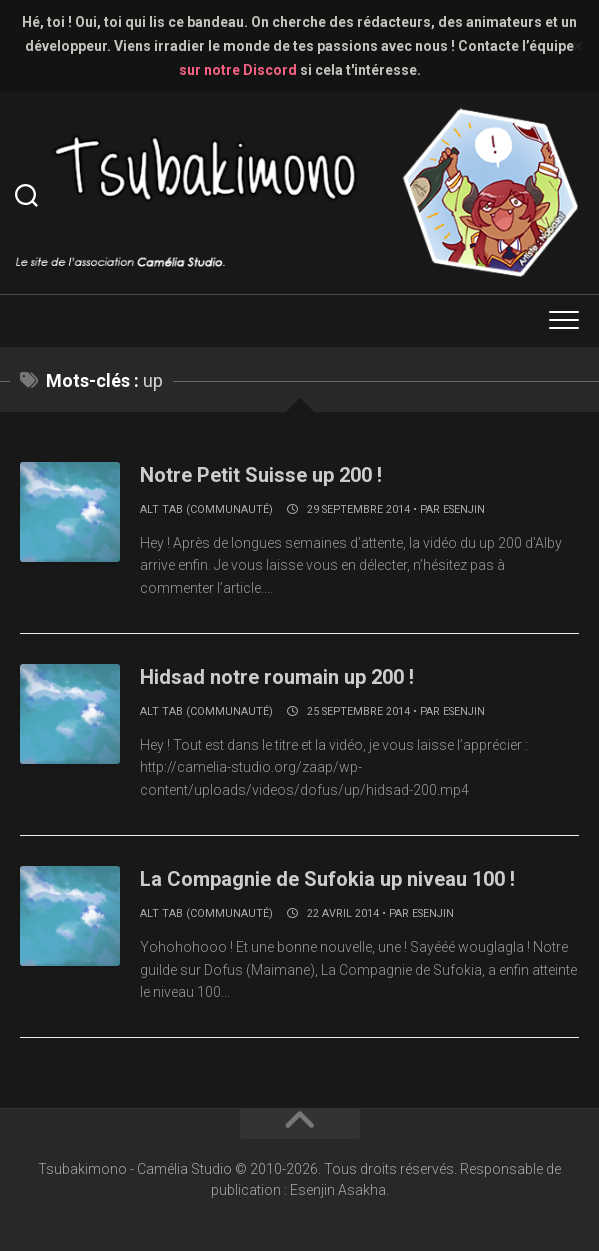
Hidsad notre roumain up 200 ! (277, 677)
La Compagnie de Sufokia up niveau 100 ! (327, 879)
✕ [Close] (577, 46)
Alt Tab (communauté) (206, 509)
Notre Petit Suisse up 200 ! (261, 475)
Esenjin (464, 509)
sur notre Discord (238, 70)
